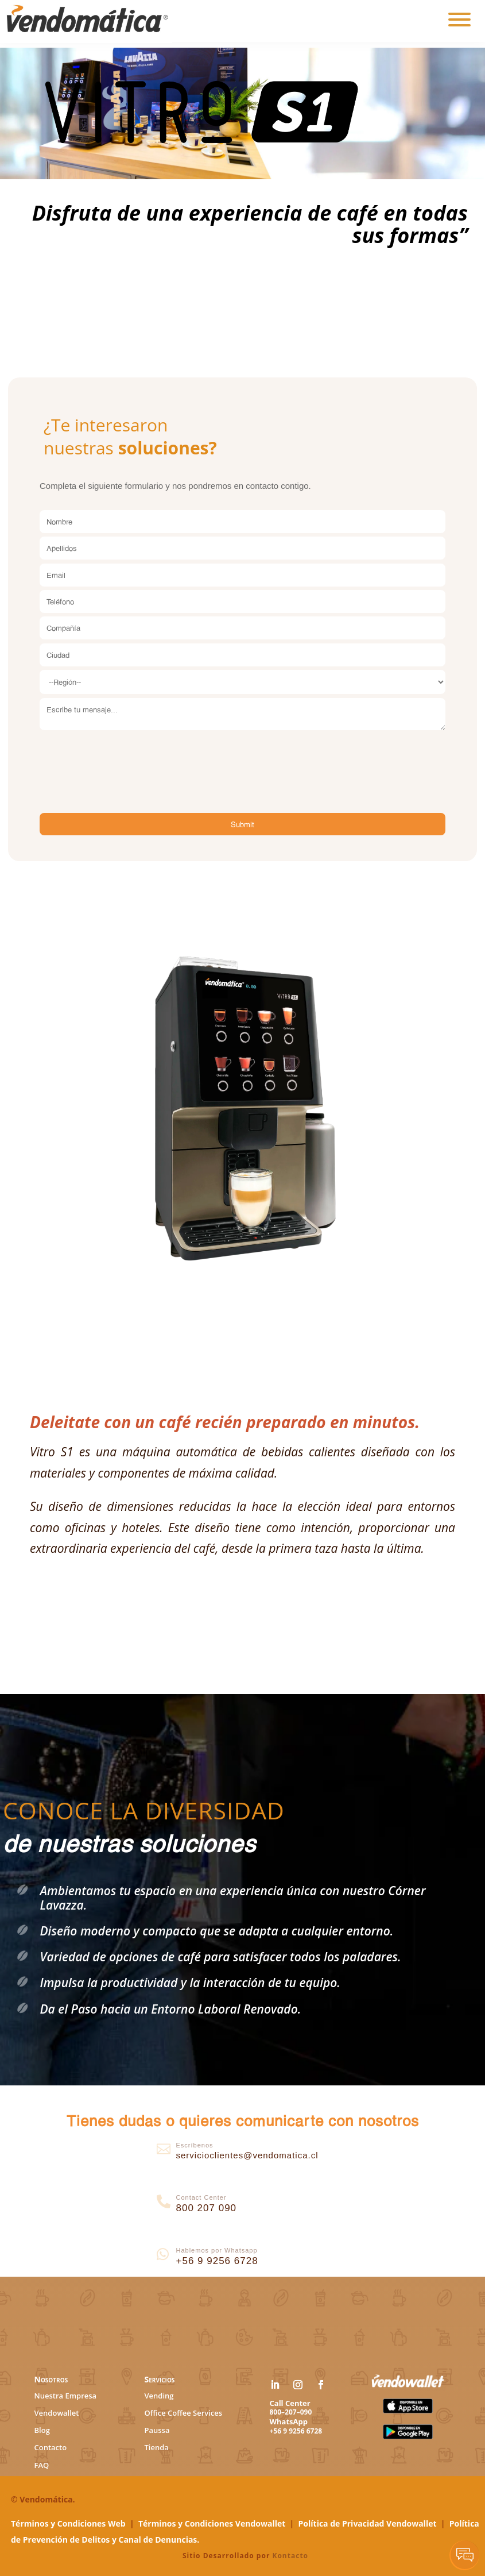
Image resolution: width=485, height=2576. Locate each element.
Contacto (50, 2447)
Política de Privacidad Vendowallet (367, 2523)
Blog (42, 2430)
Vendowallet (56, 2413)
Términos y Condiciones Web (68, 2523)
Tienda (157, 2447)
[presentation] (127, 758)
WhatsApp (289, 2421)
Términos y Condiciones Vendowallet (211, 2523)
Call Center (290, 2403)
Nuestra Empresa (65, 2395)
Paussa (157, 2430)
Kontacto (290, 2555)
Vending (159, 2395)
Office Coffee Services (184, 2413)
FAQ (41, 2465)
